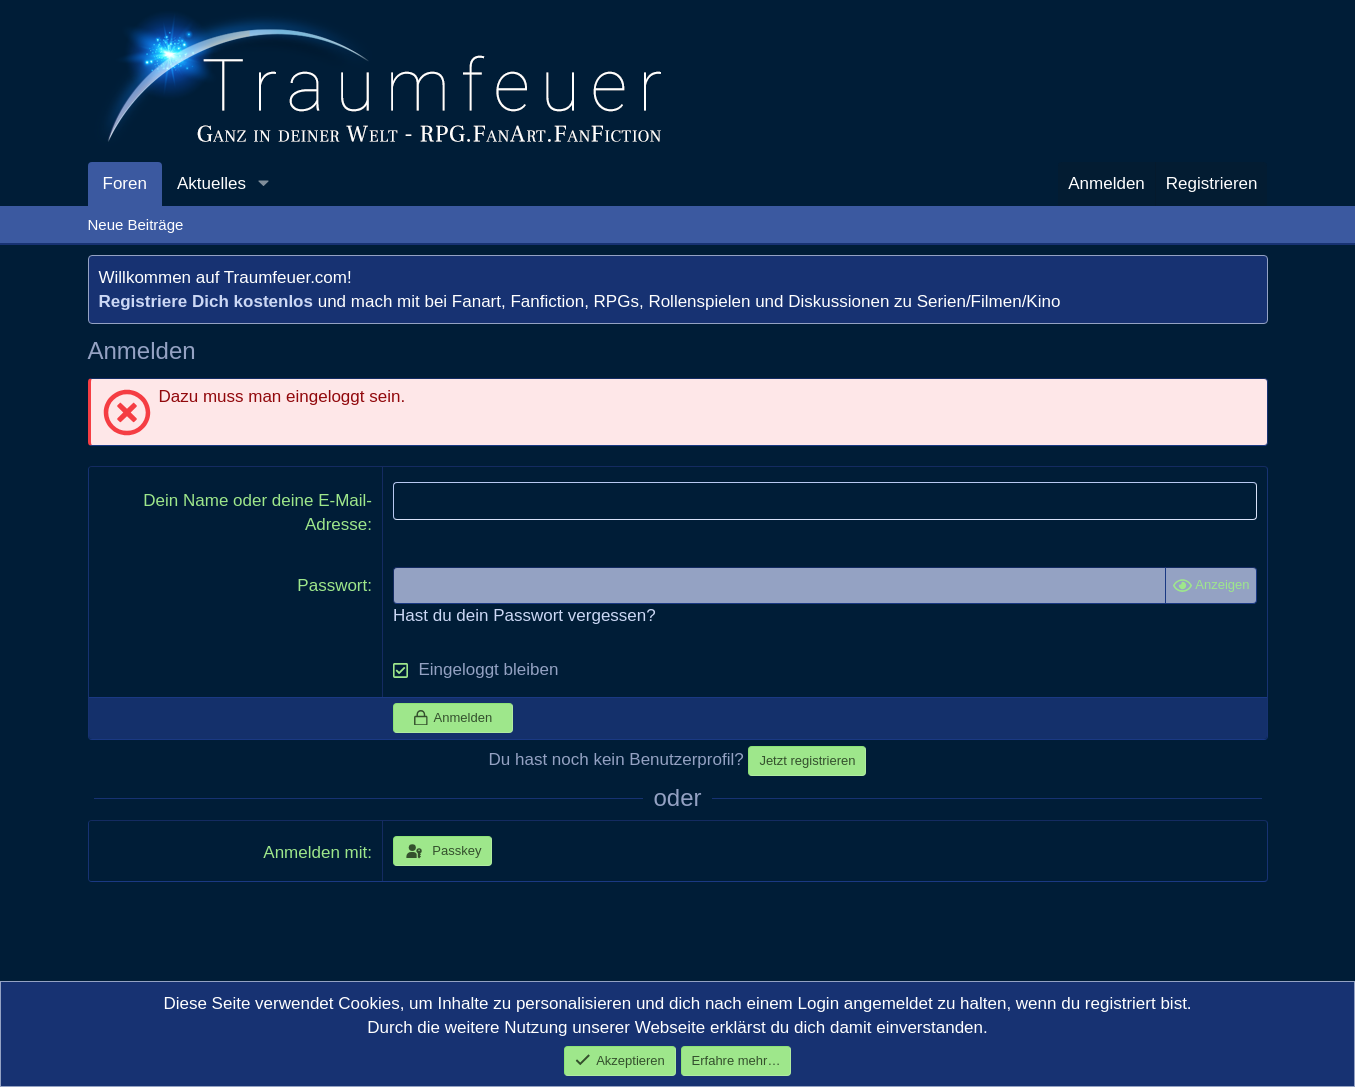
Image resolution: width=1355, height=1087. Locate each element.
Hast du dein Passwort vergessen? (524, 615)
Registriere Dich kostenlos (206, 301)
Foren (125, 183)
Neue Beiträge (136, 224)
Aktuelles (211, 183)
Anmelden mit (315, 852)
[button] (263, 184)
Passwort (332, 585)
